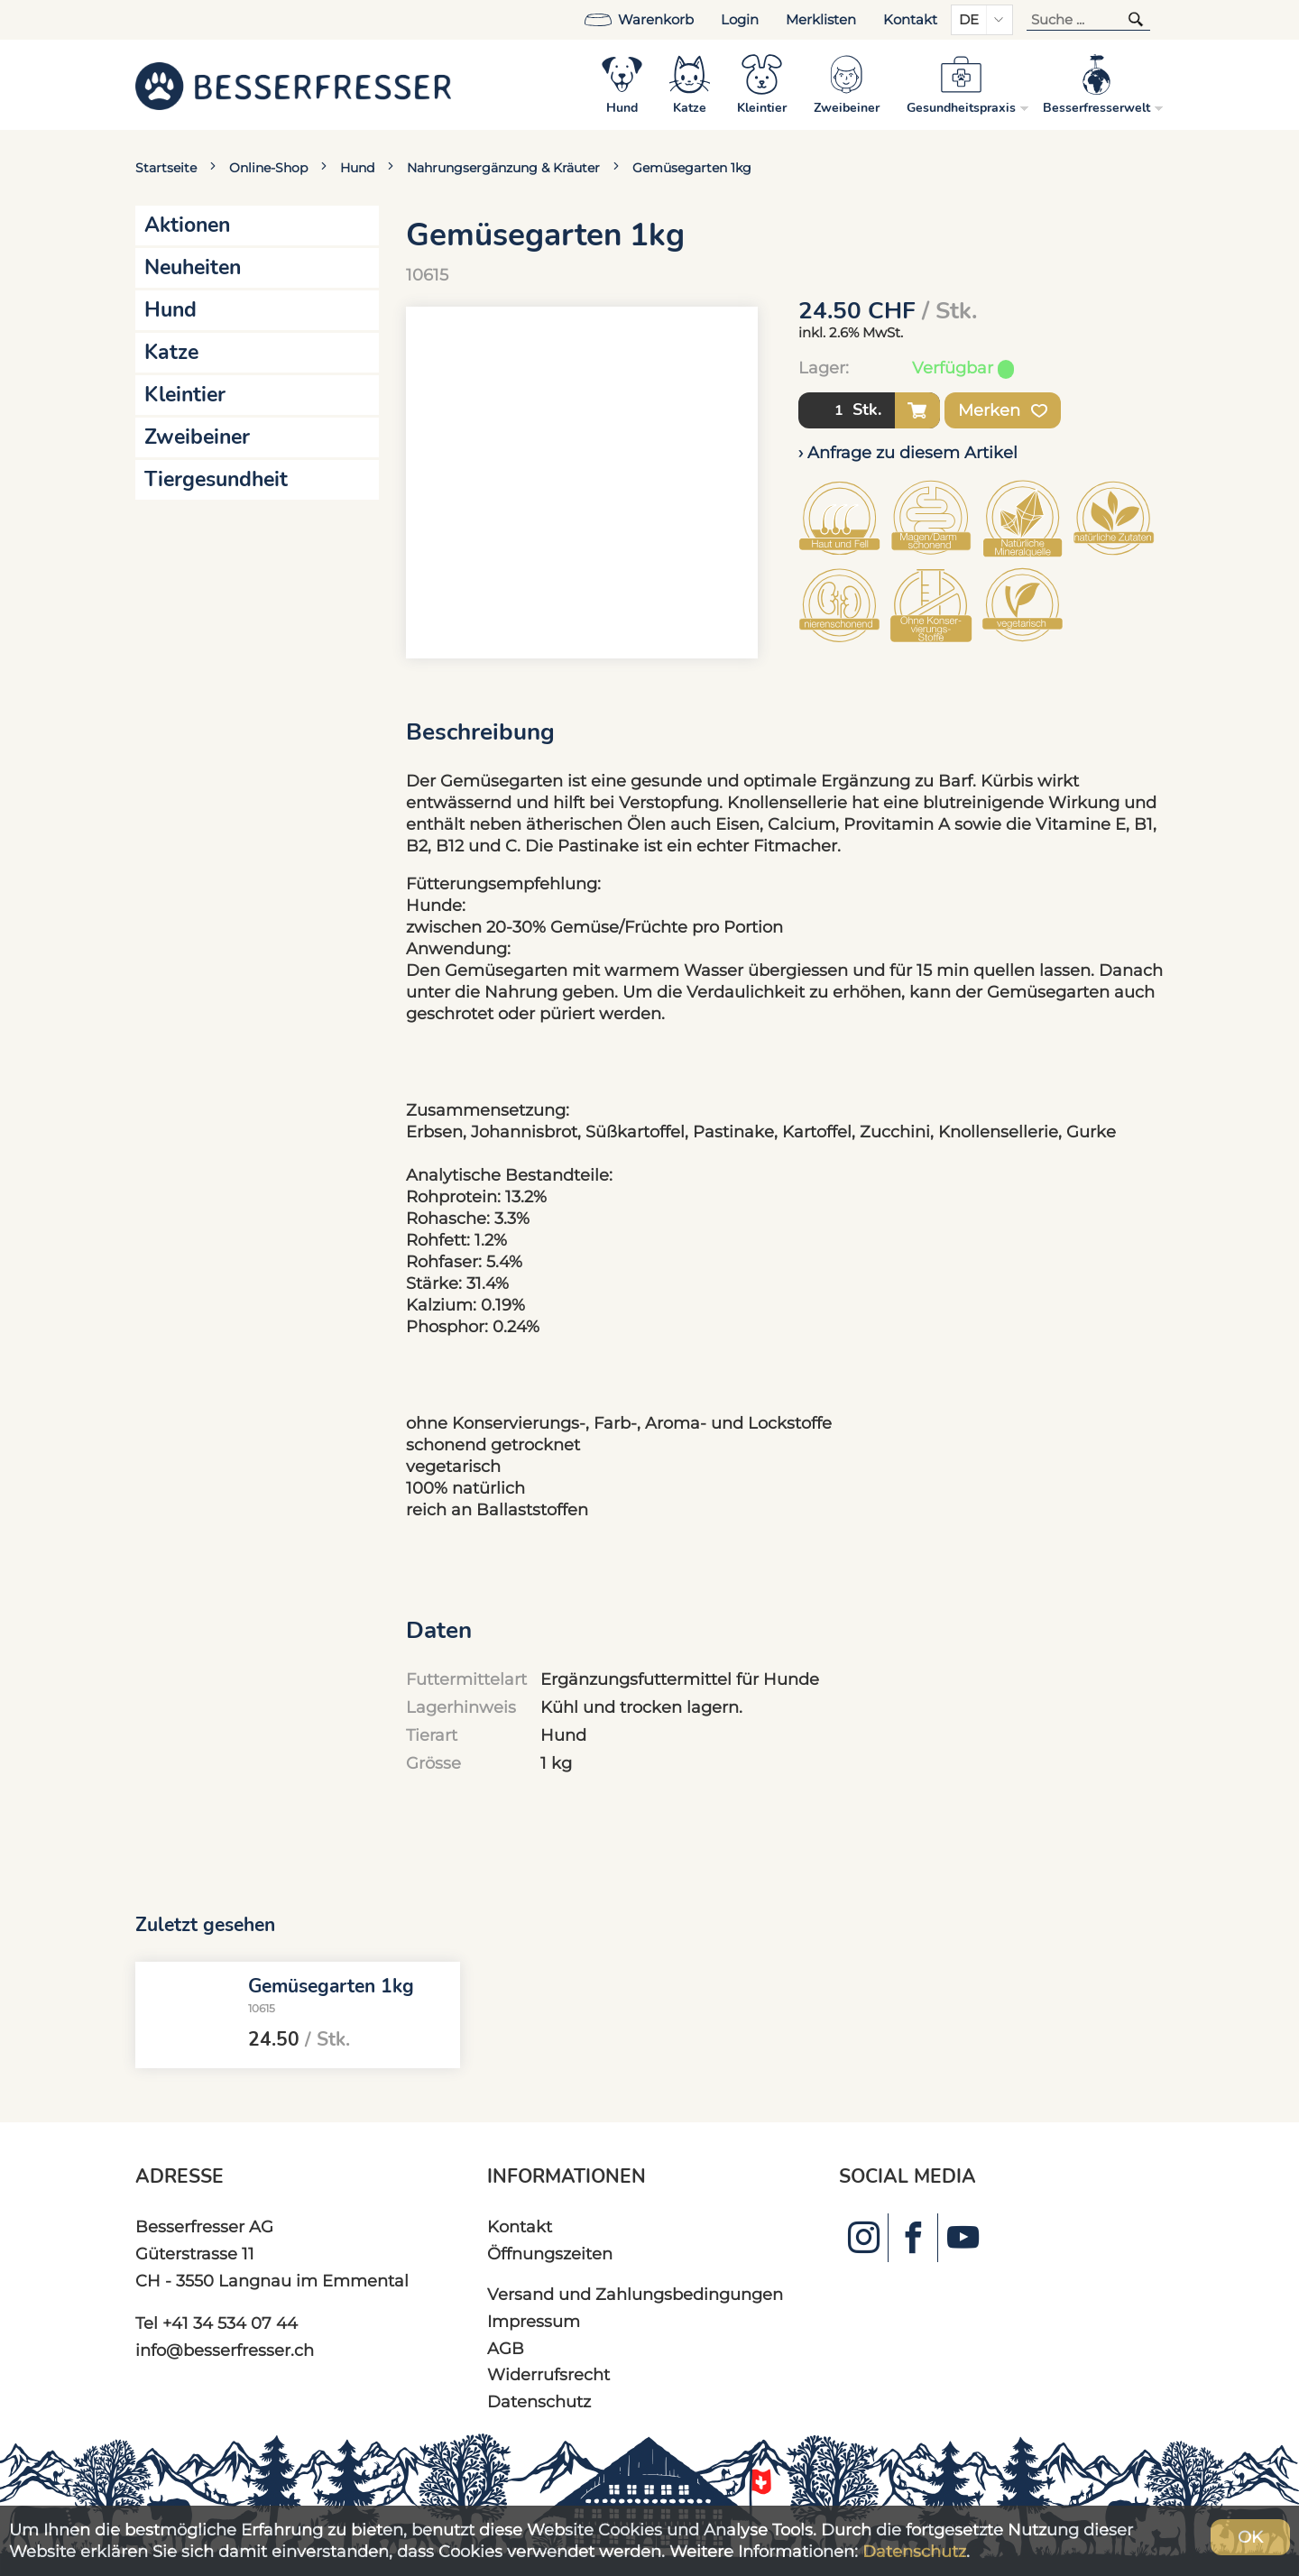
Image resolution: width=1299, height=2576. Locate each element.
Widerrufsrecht (548, 2374)
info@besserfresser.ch (224, 2350)
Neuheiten (192, 267)
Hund (357, 168)
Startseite (166, 168)
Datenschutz (539, 2401)
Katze (171, 352)
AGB (505, 2348)
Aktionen (187, 225)
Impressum (533, 2321)
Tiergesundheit (216, 479)
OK (1250, 2536)
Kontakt (910, 20)
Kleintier (185, 395)
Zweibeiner (197, 437)
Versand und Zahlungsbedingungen (635, 2294)
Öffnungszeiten (550, 2253)
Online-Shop (268, 168)
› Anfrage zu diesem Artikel (908, 452)
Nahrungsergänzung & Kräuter (503, 168)
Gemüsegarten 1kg (691, 168)
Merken (1002, 410)
